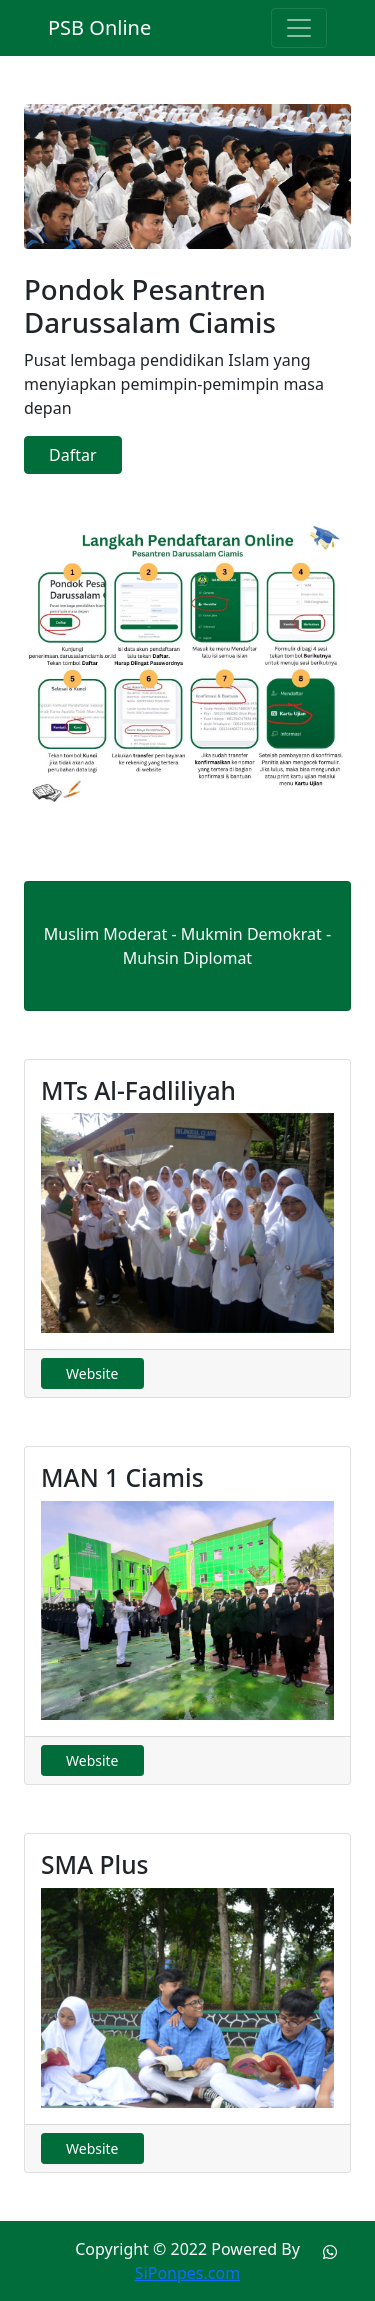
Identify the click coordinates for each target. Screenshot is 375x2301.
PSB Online (99, 27)
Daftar (73, 455)
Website (92, 1373)
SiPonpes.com (187, 2273)
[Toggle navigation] (299, 28)
